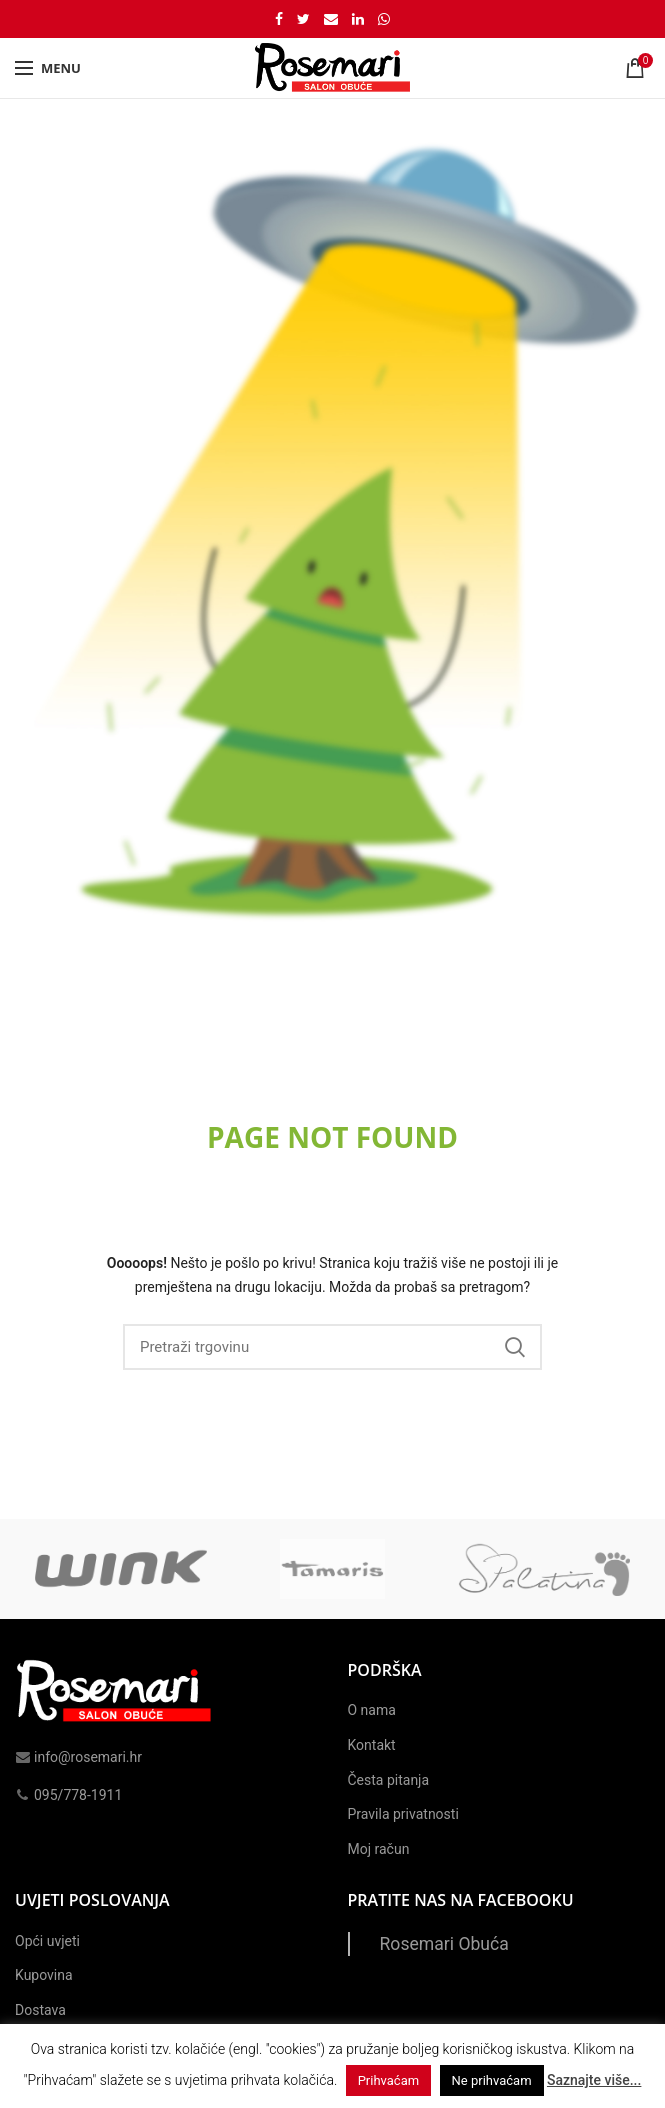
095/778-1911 (68, 1795)
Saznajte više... (594, 2080)
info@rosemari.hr (78, 1757)
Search (515, 1347)
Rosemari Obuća (444, 1944)
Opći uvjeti (47, 1941)
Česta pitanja (389, 1780)
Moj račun (379, 1849)
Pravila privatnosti (403, 1814)
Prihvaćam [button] (388, 2080)
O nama (372, 1710)
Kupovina (44, 1975)
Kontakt (372, 1745)
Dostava (40, 2010)
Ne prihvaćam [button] (492, 2080)
